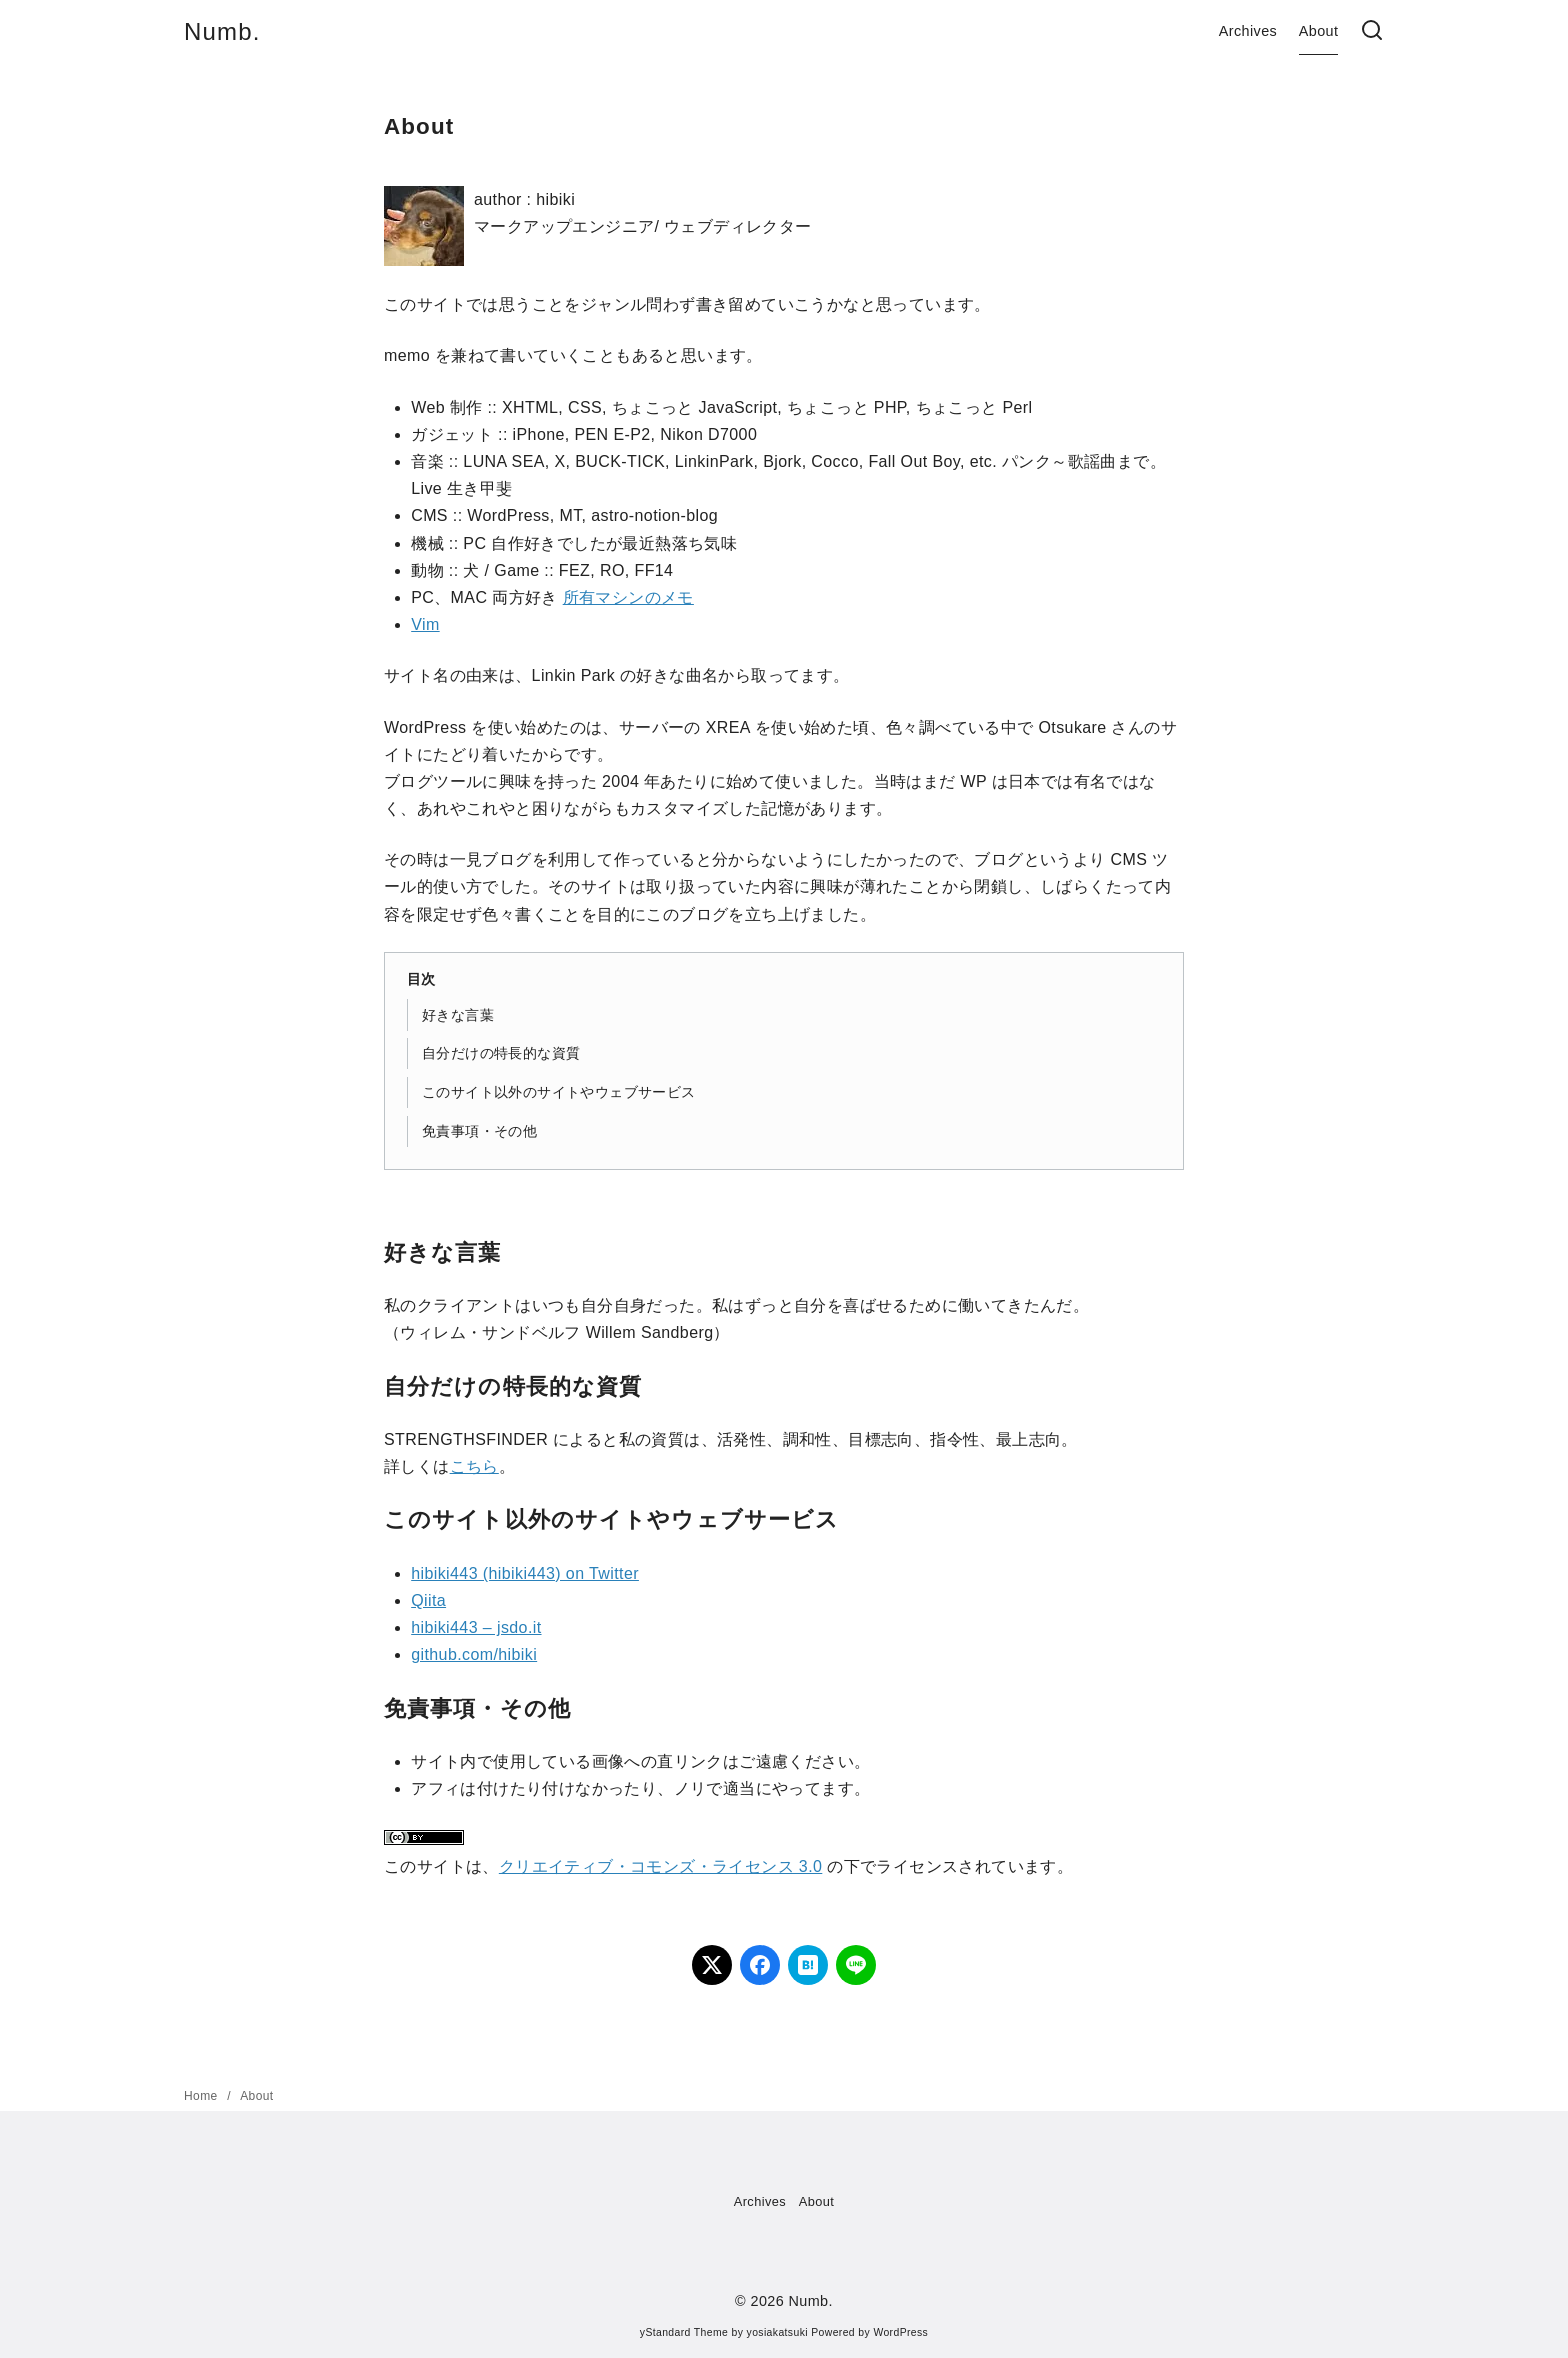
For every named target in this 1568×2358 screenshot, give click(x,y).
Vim (425, 624)
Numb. (222, 31)
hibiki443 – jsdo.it (476, 1627)
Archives (1248, 31)
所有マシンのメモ (628, 597)
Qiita (428, 1600)
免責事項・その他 (479, 1131)
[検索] (1372, 31)
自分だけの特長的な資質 (501, 1053)
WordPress (900, 2332)
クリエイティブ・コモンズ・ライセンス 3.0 (661, 1866)
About (1319, 31)
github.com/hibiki (474, 1654)
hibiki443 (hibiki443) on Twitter (525, 1573)
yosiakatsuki (777, 2332)
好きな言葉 (458, 1015)
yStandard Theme (684, 2332)
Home (202, 2096)
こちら (474, 1466)
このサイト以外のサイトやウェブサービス (559, 1092)
